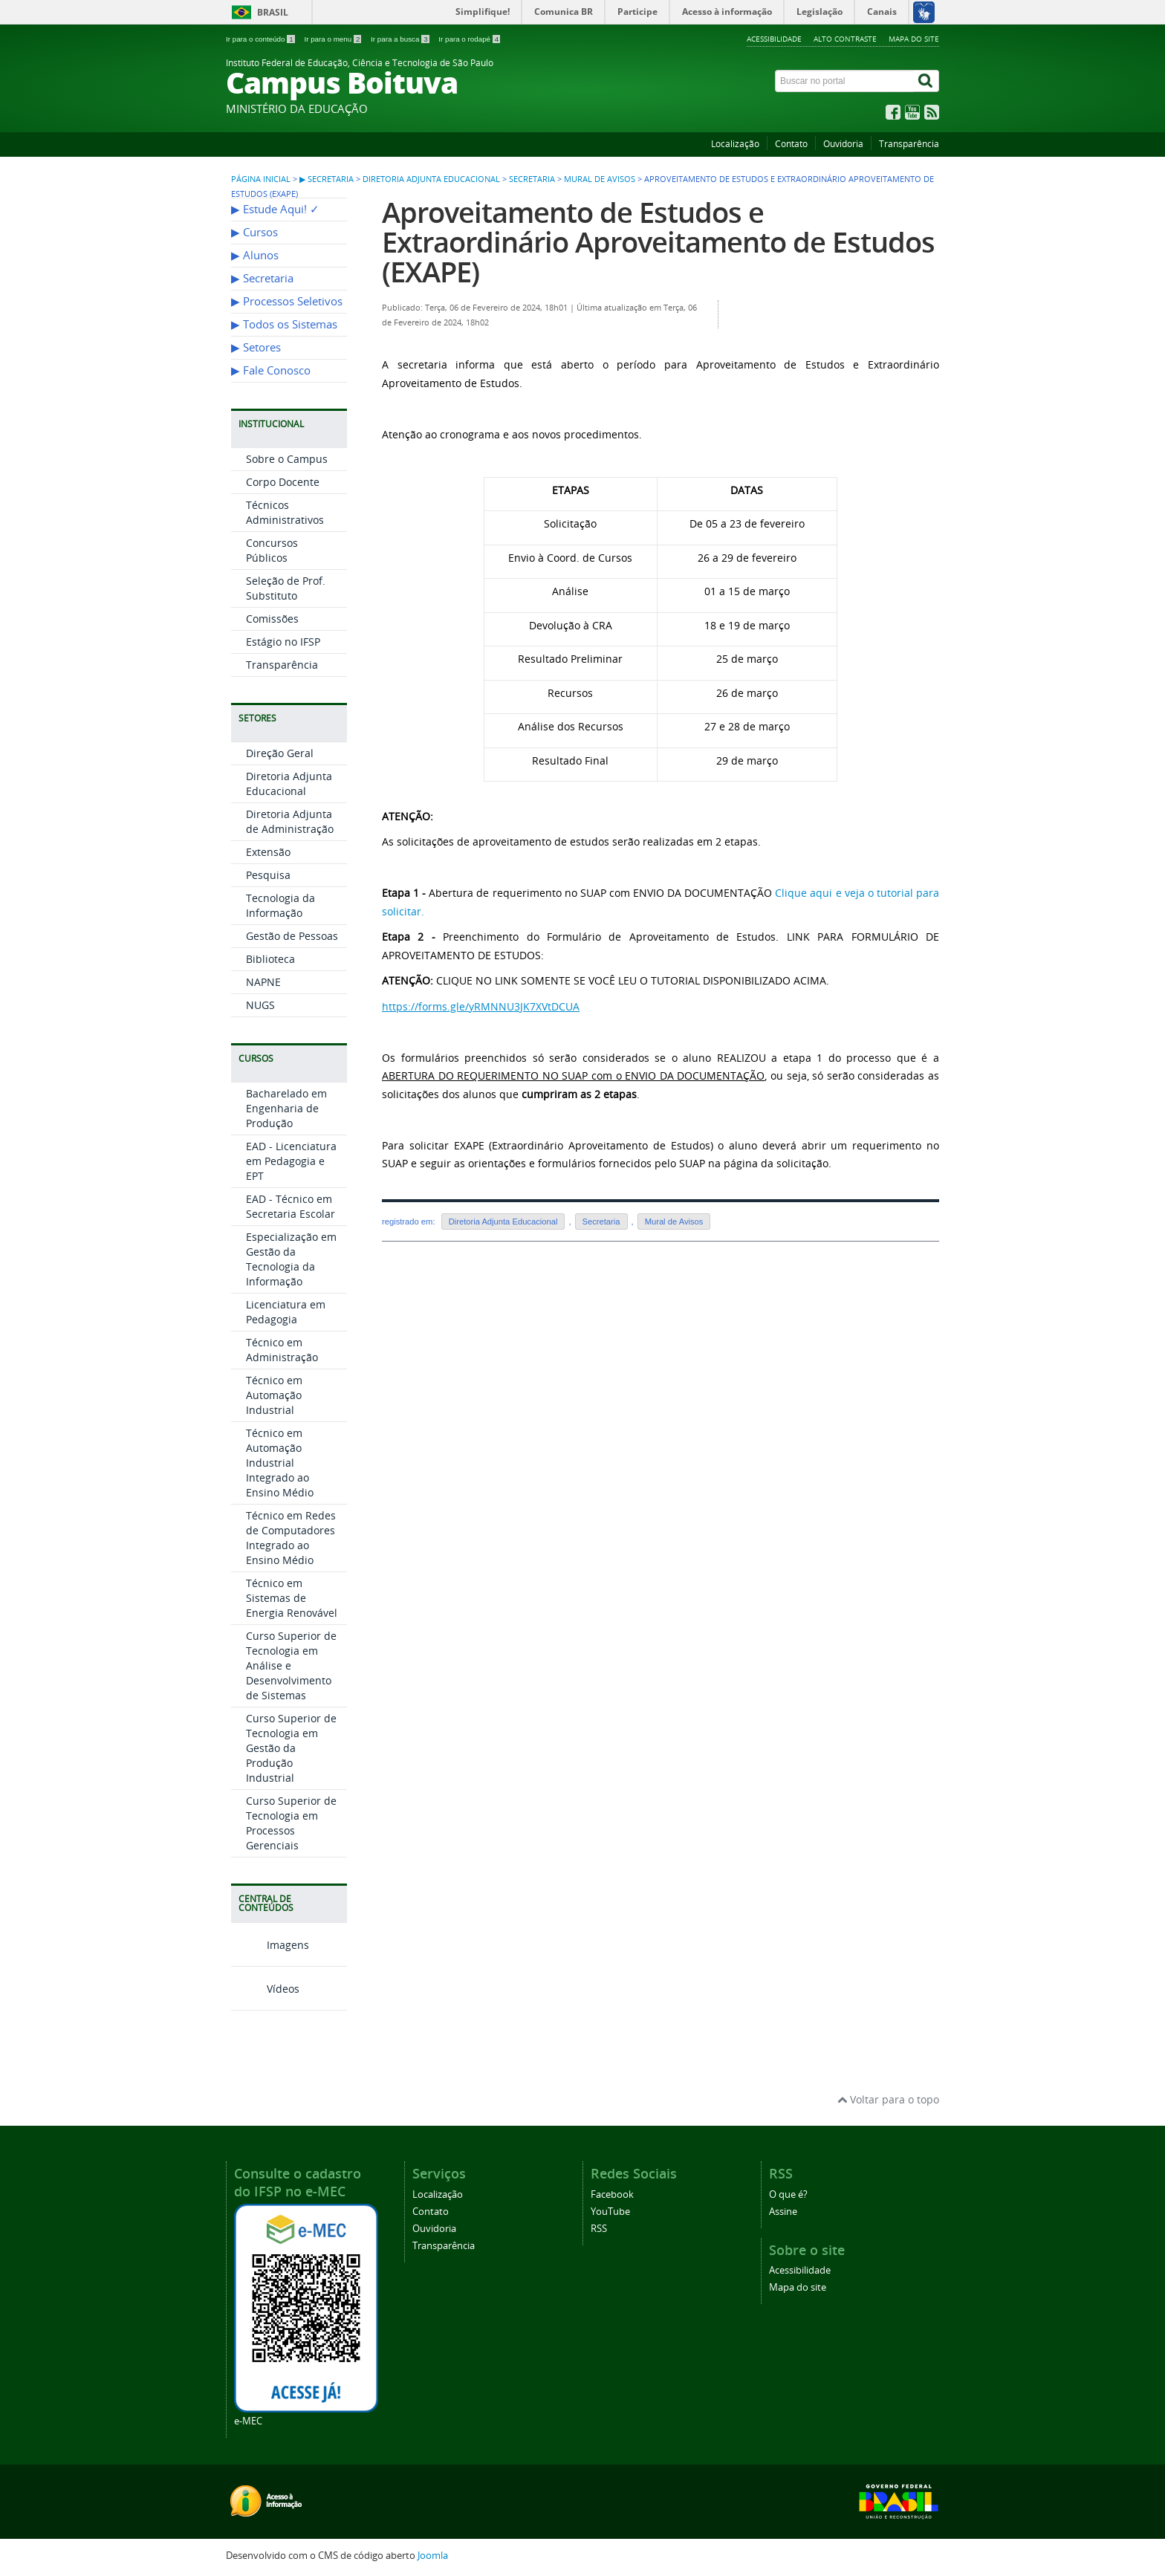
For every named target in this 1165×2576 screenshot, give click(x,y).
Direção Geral (280, 753)
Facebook (612, 2194)
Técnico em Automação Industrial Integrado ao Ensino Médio (280, 1462)
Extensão (268, 852)
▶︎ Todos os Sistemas (284, 324)
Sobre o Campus (287, 459)
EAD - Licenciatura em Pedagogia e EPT (291, 1161)
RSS (599, 2228)
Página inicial (261, 179)
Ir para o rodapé (469, 39)
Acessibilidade (774, 38)
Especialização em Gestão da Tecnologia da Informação (291, 1259)
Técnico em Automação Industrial (274, 1395)
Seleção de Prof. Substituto (285, 588)
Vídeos (265, 1989)
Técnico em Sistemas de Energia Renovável (291, 1598)
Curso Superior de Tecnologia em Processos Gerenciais (291, 1823)
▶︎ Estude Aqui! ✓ (275, 209)
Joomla (433, 2555)
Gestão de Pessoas (292, 936)
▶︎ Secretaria (326, 179)
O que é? (788, 2194)
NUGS (260, 1005)
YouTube (610, 2211)
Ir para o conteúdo (261, 39)
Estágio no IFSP (283, 642)
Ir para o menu (333, 39)
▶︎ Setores (256, 347)
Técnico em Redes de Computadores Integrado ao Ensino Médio (291, 1537)
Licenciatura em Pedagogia (285, 1311)
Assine (783, 2211)
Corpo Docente (282, 482)
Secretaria (532, 179)
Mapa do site (914, 38)
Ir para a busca (401, 39)
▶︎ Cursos (254, 232)
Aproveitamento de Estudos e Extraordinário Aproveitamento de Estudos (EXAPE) (658, 242)
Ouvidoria (843, 143)
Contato (791, 143)
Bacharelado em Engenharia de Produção (286, 1108)
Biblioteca (270, 959)
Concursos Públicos (272, 550)
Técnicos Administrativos (285, 512)
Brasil (272, 12)
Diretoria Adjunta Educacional (431, 179)
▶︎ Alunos (255, 255)
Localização (735, 143)
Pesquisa (268, 875)
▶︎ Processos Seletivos (287, 301)
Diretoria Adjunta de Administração (290, 821)
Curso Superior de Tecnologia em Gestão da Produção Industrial (291, 1748)
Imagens (270, 1945)
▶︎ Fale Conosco (271, 370)
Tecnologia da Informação (280, 905)
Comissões (272, 618)
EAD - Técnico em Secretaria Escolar (290, 1206)
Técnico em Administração (282, 1349)
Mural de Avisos (599, 179)
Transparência (909, 143)
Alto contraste (845, 38)
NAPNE (263, 982)
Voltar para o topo (888, 2099)
